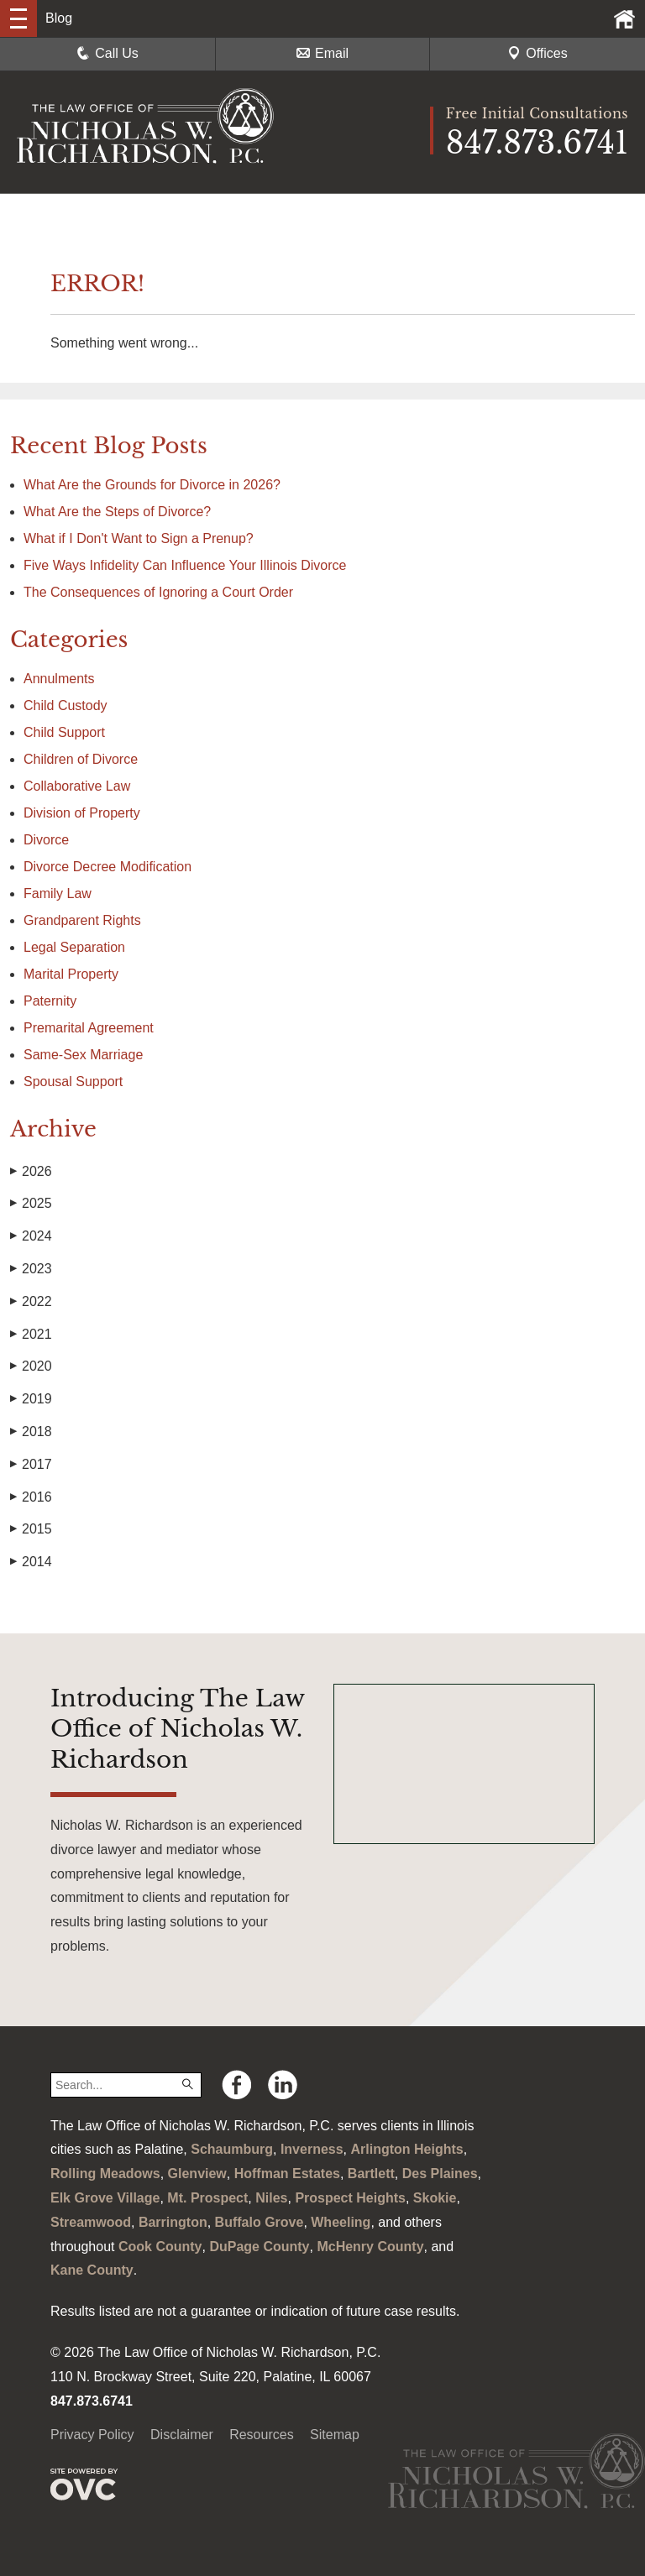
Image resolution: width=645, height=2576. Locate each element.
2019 (31, 1399)
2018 (31, 1432)
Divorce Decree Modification (107, 867)
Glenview (197, 2173)
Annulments (59, 678)
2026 (31, 1171)
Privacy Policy (92, 2434)
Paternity (50, 1001)
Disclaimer (181, 2434)
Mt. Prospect (207, 2198)
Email (322, 53)
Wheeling (340, 2222)
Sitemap (334, 2434)
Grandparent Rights (82, 920)
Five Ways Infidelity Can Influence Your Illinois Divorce (185, 565)
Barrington (173, 2222)
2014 (31, 1562)
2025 (31, 1203)
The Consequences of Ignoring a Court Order (158, 592)
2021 (31, 1334)
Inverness (312, 2149)
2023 (31, 1269)
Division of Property (82, 813)
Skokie (435, 2198)
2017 (31, 1464)
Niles (271, 2198)
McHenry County (370, 2246)
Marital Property (71, 974)
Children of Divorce (81, 759)
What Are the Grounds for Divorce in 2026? (152, 485)
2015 (31, 1529)
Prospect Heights (350, 2198)
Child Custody (66, 705)
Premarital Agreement (89, 1028)
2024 (31, 1236)
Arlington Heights (407, 2149)
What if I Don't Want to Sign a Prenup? (139, 538)
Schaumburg (232, 2149)
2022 (31, 1302)
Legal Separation (74, 947)
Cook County (160, 2246)
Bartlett (371, 2173)
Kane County (92, 2270)
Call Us (107, 53)
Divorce (46, 840)
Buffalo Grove (259, 2222)
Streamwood (90, 2222)
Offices (537, 53)
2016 (31, 1497)
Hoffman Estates (287, 2173)
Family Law (58, 893)
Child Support (64, 732)
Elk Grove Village (105, 2198)
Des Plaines (440, 2173)
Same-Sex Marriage (83, 1055)
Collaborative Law (77, 786)
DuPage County (259, 2246)
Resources (261, 2434)
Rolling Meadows (105, 2173)
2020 (31, 1366)
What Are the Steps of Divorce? (119, 511)
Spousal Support (73, 1081)
